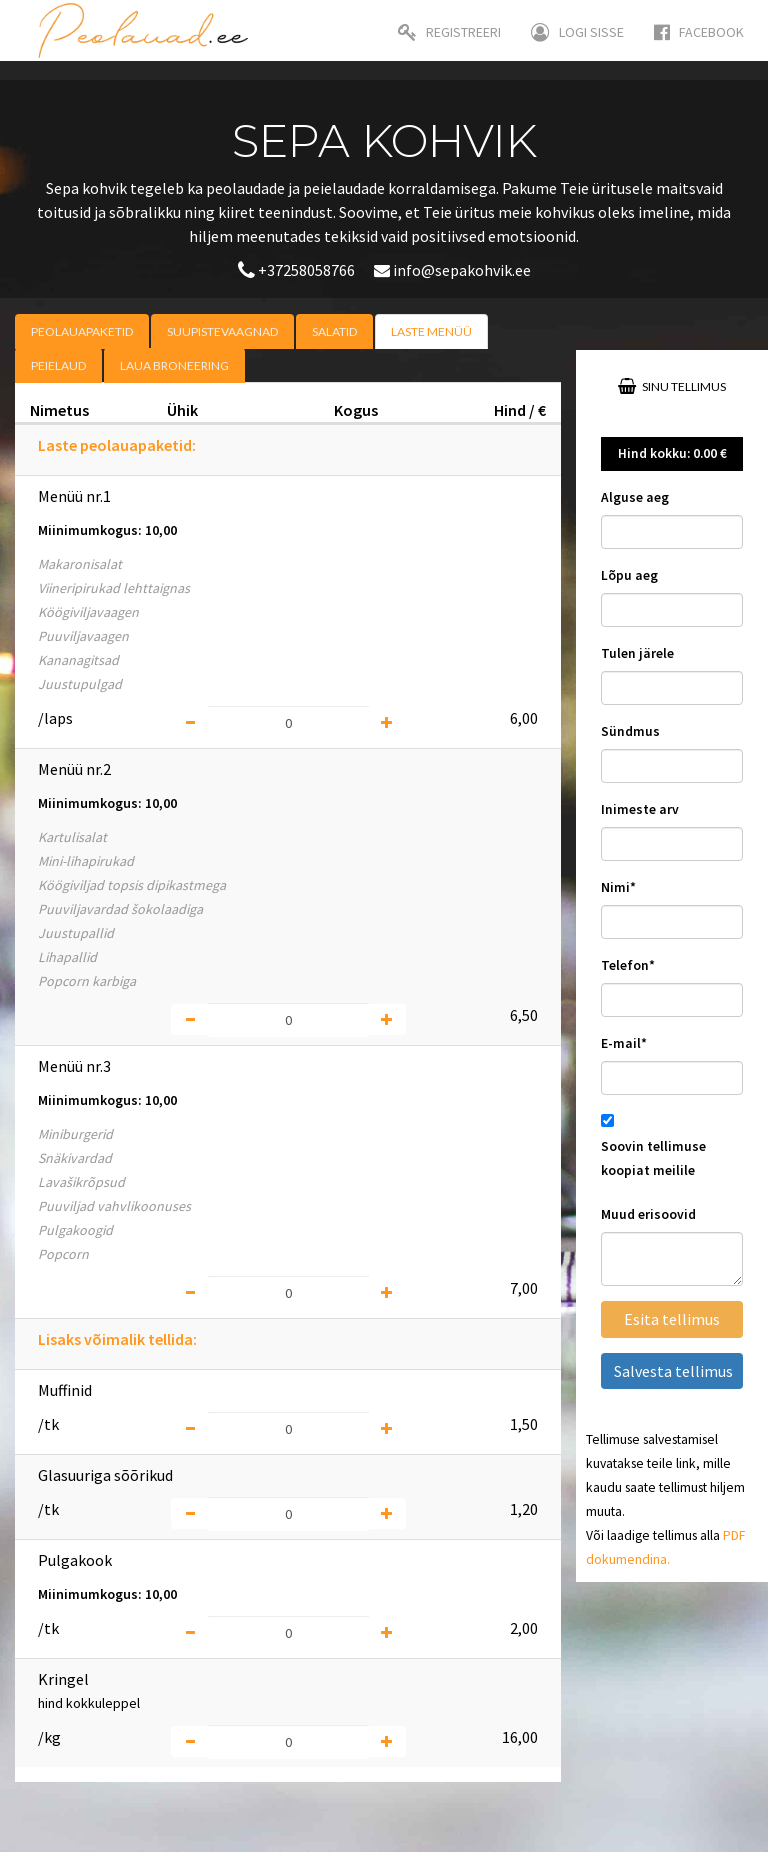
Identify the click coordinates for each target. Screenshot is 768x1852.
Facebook (699, 32)
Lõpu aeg (629, 575)
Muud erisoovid (648, 1214)
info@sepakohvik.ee (452, 270)
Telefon (628, 965)
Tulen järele (637, 653)
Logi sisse (577, 32)
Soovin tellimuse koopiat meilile (653, 1158)
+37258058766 (298, 270)
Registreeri (449, 32)
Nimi (618, 887)
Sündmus (630, 731)
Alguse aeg (635, 497)
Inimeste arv (640, 809)
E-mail (624, 1043)
